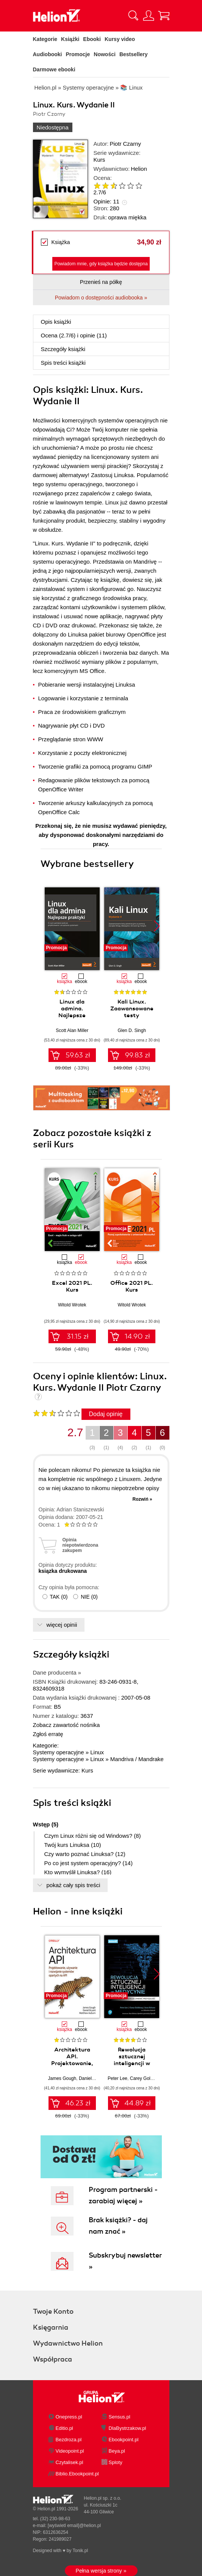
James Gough (62, 2078)
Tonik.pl (80, 2550)
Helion (139, 168)
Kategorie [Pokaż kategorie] (45, 39)
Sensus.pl (119, 2417)
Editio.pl (64, 2428)
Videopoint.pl (70, 2451)
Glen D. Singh (131, 1030)
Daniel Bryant (92, 2078)
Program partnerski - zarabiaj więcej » (123, 2195)
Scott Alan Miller (72, 1030)
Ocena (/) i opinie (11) (74, 335)
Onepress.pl (69, 2417)
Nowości (105, 54)
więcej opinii (62, 1624)
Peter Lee (117, 2078)
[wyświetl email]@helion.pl (74, 2525)
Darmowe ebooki (54, 69)
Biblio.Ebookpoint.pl (77, 2474)
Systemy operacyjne (58, 1752)
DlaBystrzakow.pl (127, 2428)
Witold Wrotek (72, 1305)
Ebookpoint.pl (124, 2439)
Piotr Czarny (125, 143)
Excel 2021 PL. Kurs (72, 1286)
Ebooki (92, 39)
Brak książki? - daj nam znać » (118, 2226)
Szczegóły (63, 349)
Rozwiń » (142, 1499)
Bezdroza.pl (69, 2439)
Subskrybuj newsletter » (125, 2261)
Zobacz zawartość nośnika (66, 1725)
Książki (70, 39)
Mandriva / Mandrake (137, 1759)
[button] (157, 926)
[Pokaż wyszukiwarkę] (133, 15)
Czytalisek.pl (69, 2462)
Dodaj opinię (106, 1414)
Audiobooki (47, 54)
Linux (97, 1752)
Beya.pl (117, 2451)
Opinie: (106, 201)
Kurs (99, 159)
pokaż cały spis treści (73, 1885)
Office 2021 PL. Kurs (131, 1286)
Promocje (78, 54)
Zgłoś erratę (48, 1734)
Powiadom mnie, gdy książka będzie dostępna (100, 263)
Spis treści (63, 362)
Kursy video (120, 39)
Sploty (115, 2462)
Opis (56, 321)
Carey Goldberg (146, 2078)
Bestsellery (133, 54)
